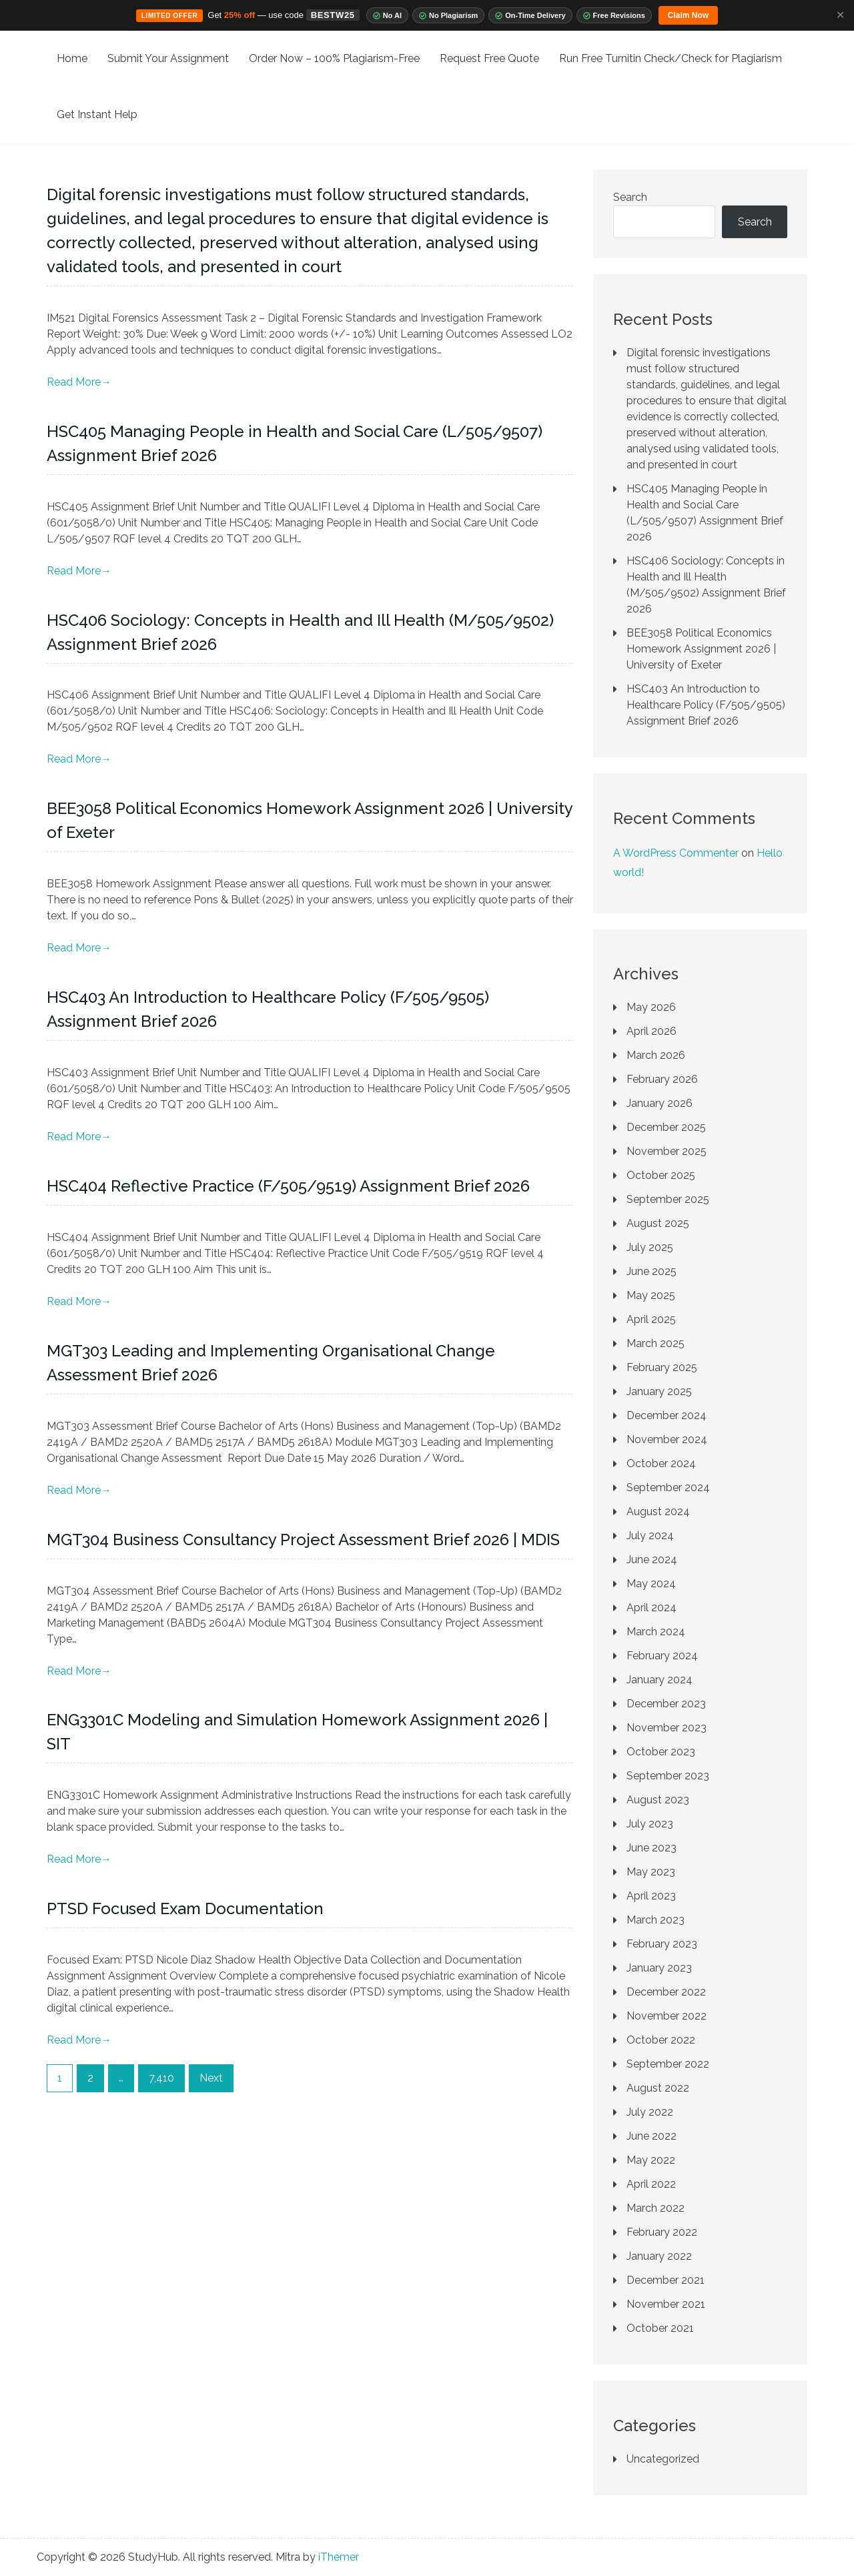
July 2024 (650, 1535)
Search (630, 197)
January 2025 (659, 1391)
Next (211, 2078)
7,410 (161, 2078)
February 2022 (661, 2232)
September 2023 (667, 1775)
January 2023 (659, 1968)
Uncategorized (662, 2459)
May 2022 (650, 2160)
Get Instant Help (97, 114)
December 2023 (666, 1703)
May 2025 (650, 1295)
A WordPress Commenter (676, 853)
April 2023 (651, 1895)
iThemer (338, 2557)
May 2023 (650, 1871)
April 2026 (651, 1031)
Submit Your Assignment (168, 58)
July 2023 (649, 1823)
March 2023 (655, 1919)
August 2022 (657, 2088)
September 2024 (668, 1487)
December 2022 (666, 1992)
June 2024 (651, 1559)
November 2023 (666, 1727)
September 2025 (667, 1199)
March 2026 (655, 1055)
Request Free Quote (489, 58)
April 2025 (651, 1319)
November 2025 (666, 1151)
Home (72, 58)
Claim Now (688, 15)
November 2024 (666, 1439)
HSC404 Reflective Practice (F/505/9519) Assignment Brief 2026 (288, 1186)
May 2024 (651, 1583)
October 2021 (660, 2328)
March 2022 (655, 2208)
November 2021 (665, 2304)
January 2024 (659, 1679)
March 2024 (655, 1631)
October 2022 (660, 2040)
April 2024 (651, 1607)
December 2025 (666, 1127)
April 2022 (651, 2184)
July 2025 (649, 1247)
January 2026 (659, 1103)
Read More (79, 382)
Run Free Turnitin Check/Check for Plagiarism (670, 58)
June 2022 (651, 2136)
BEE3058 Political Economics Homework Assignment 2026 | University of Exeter (701, 648)
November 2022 (666, 2016)
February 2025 (661, 1367)
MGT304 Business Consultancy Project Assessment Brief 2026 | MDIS (303, 1539)
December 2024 (666, 1415)
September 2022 (667, 2064)
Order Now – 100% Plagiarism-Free (334, 58)
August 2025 (657, 1223)
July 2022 (649, 2112)
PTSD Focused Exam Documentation (185, 1908)
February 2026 (662, 1079)
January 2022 (659, 2256)
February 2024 (662, 1655)
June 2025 (651, 1271)
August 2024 (658, 1511)
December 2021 (665, 2280)
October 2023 (660, 1751)
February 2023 (661, 1944)
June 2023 (651, 1847)
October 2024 (661, 1463)
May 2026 (651, 1007)
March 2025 (655, 1343)
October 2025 (660, 1175)
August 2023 (657, 1799)
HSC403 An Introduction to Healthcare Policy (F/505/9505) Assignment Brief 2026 (705, 705)
